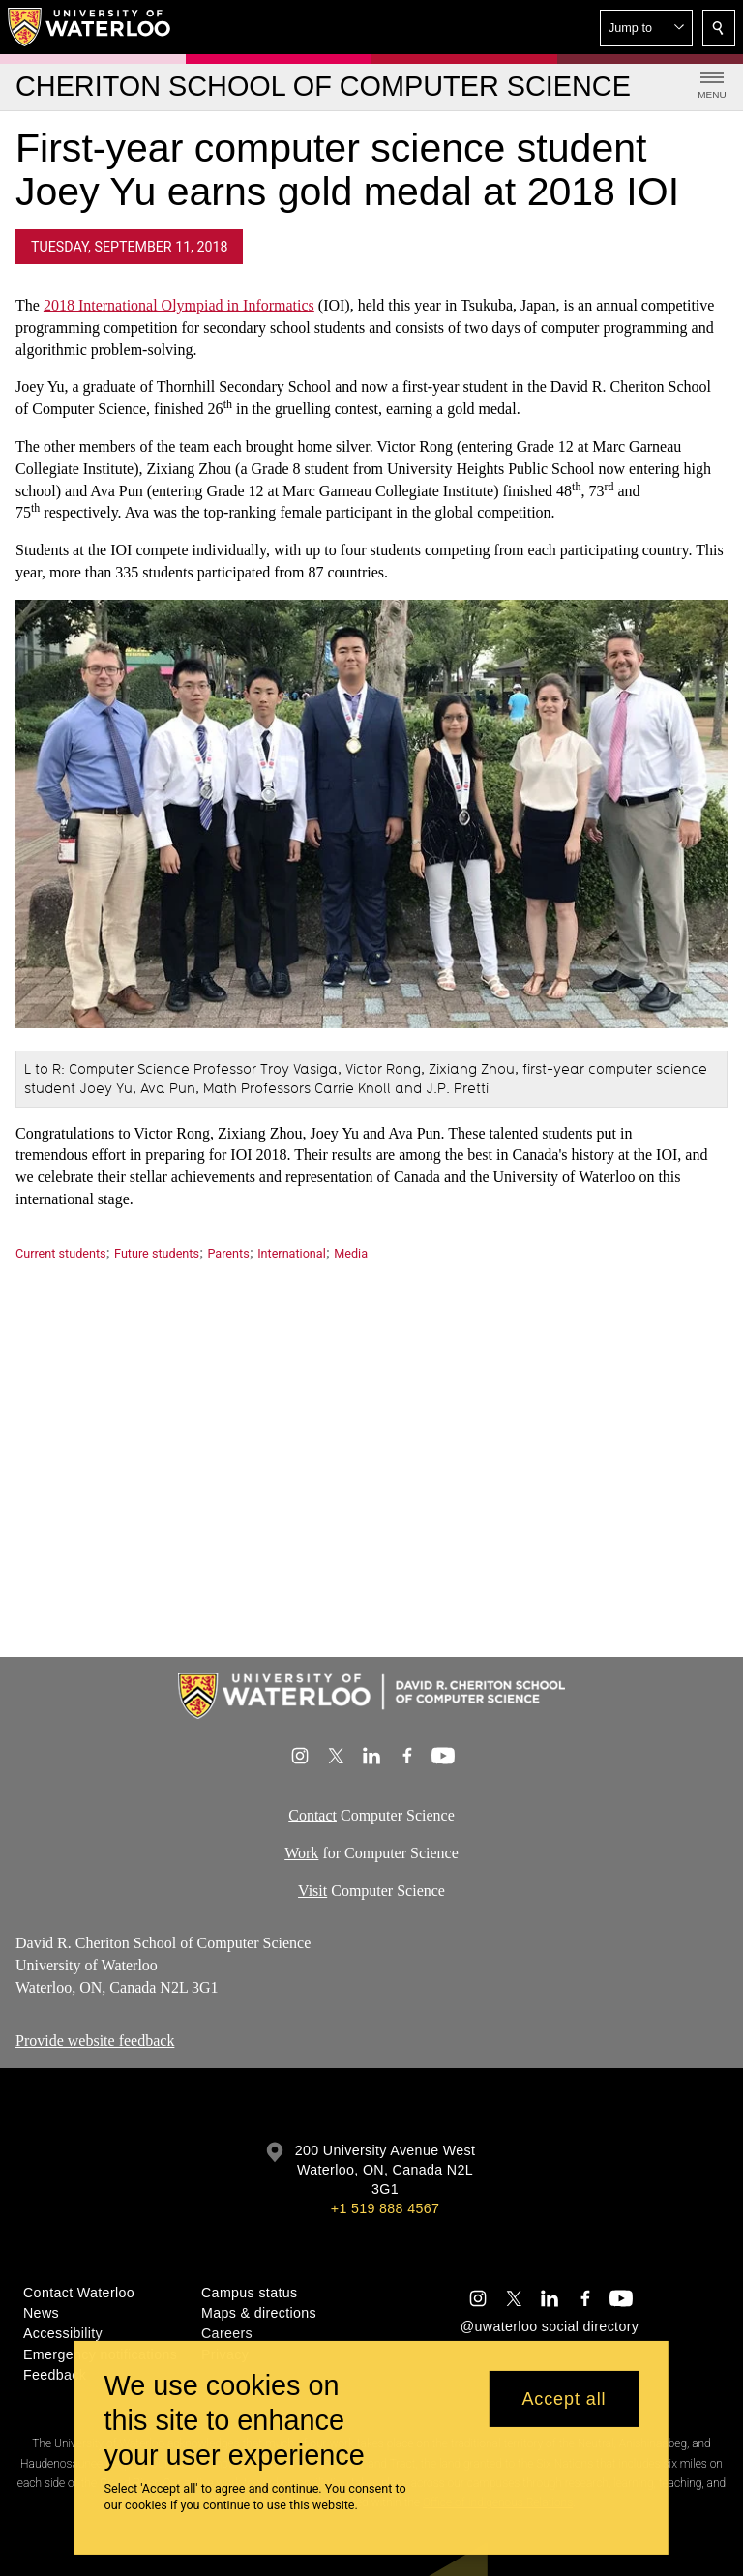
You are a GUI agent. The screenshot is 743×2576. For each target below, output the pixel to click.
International (291, 1253)
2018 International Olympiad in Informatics (179, 305)
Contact (312, 1815)
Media (351, 1253)
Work (301, 1853)
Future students (156, 1253)
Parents (228, 1253)
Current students (60, 1253)
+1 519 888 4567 (385, 2208)
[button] (646, 28)
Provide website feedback (94, 2040)
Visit (312, 1890)
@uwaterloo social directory (550, 2326)
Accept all (563, 2399)
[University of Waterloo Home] (90, 27)
